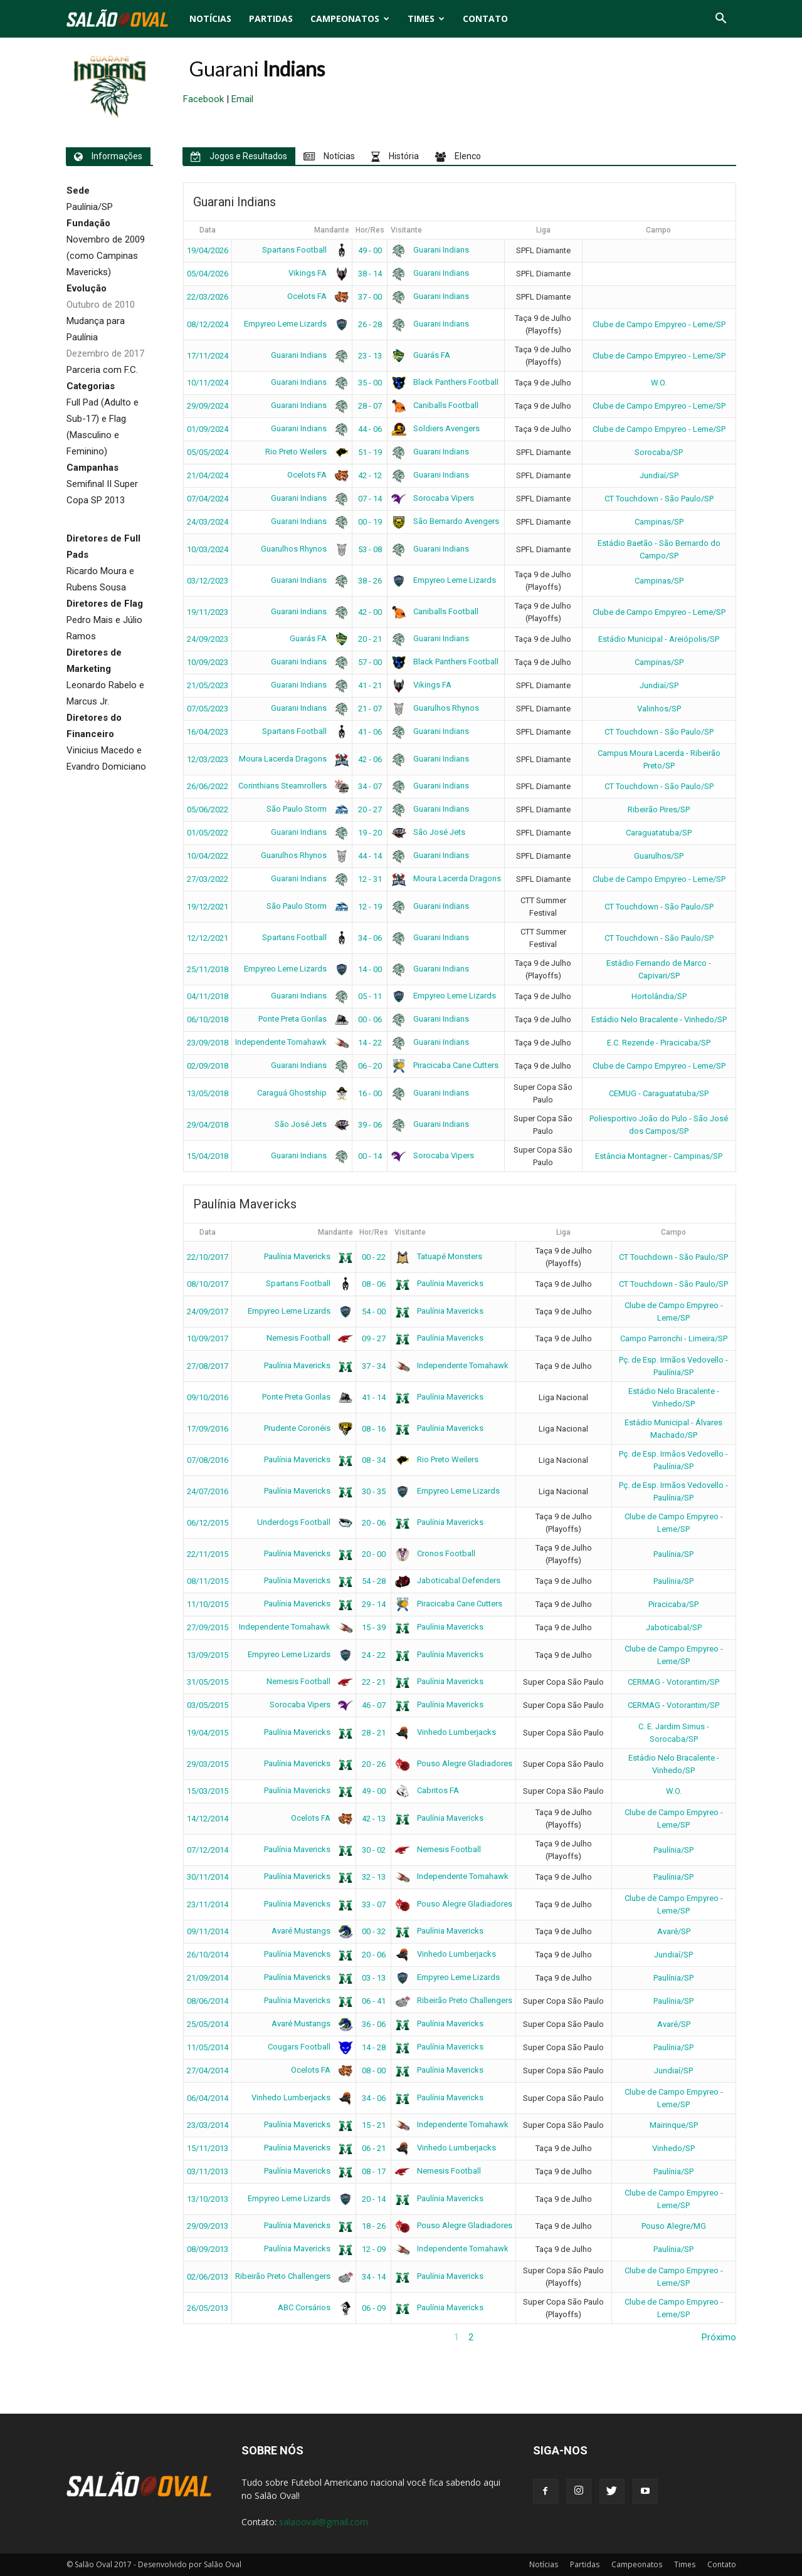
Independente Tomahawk (290, 1042)
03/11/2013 (207, 2171)
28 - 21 (374, 1732)
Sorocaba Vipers (432, 498)
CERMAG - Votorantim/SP (673, 1682)
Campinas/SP (659, 521)
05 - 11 (370, 996)
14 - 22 (370, 1042)
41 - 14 (374, 1397)
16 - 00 (370, 1093)
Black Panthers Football (445, 382)
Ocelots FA (316, 296)
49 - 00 (370, 250)
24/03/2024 (207, 521)
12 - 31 (370, 879)
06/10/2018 (207, 1019)
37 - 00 (370, 296)
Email (242, 99)
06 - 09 (374, 2308)
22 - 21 (374, 1682)
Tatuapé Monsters (438, 1256)
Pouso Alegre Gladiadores (453, 1763)
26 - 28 (370, 324)
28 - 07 (370, 406)
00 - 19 (370, 521)
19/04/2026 (207, 250)
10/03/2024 (207, 549)
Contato (485, 18)
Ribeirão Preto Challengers (453, 2000)
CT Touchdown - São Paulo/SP (659, 498)
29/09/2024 (207, 406)
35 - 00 (370, 382)
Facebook (203, 99)
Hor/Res (370, 230)
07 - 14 (370, 498)
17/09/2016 (207, 1428)
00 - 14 (370, 1156)
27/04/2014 (207, 2070)
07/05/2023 (207, 708)
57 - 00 (370, 662)
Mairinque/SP (674, 2125)
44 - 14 (370, 856)
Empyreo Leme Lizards (294, 323)
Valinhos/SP (659, 708)
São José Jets (428, 832)
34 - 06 (370, 938)
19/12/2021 (207, 906)
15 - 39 (374, 1627)
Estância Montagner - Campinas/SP (658, 1156)
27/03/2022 (207, 879)
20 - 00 (374, 1554)
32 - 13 (374, 1877)
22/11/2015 (207, 1554)
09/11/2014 (207, 1931)
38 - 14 (370, 273)
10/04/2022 (207, 856)
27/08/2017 (207, 1366)
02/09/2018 (207, 1066)
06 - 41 (374, 2001)
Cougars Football (308, 2046)
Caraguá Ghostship (301, 1092)
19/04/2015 (207, 1732)
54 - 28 (374, 1581)
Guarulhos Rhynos (303, 548)
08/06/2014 (207, 2001)
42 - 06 (370, 759)
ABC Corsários (313, 2307)
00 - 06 (370, 1019)
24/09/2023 (207, 639)
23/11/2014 (207, 1904)
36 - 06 (374, 2024)
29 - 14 (374, 1604)
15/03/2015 (207, 1791)
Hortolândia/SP (659, 996)
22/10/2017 (207, 1257)
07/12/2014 (207, 1850)
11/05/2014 (207, 2047)
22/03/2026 (207, 296)
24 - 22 (374, 1655)
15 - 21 (374, 2125)
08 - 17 (374, 2171)
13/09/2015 (207, 1655)
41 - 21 (370, 685)
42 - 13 (374, 1818)
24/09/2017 (207, 1311)
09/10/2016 (207, 1397)
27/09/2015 (207, 1627)
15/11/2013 (207, 2148)
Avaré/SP (673, 1931)
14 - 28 (374, 2047)
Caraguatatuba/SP (659, 832)
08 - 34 (374, 1460)
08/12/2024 (207, 324)
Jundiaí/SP (659, 475)
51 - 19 (370, 452)
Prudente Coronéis (306, 1428)
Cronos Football (434, 1553)
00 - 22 (374, 1257)
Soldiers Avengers (435, 428)
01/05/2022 (207, 832)
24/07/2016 (207, 1491)
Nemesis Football (307, 1338)
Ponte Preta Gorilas (301, 1019)
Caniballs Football (434, 405)
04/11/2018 (207, 996)
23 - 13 (370, 355)
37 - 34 (374, 1366)
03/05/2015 (207, 1705)
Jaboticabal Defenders (447, 1580)
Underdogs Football (303, 1522)
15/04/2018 (207, 1156)
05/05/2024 (207, 452)
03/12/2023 (207, 580)
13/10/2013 (207, 2199)
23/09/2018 (207, 1042)
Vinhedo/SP (673, 2148)
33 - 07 (374, 1904)
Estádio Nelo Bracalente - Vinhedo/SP (659, 1019)
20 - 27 (370, 809)
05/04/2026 (207, 273)
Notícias (210, 18)
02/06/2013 (207, 2276)
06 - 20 (370, 1066)
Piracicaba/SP (673, 1604)
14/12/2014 (207, 1818)
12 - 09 (374, 2249)
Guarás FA (420, 355)
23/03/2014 (207, 2125)
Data (207, 230)
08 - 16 (374, 1428)
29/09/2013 (207, 2226)
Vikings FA (316, 273)
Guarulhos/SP (658, 856)
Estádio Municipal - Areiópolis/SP (658, 639)
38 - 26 (370, 580)
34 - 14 (374, 2276)
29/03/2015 (207, 1764)
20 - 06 (374, 1522)
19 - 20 (370, 832)
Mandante (331, 230)
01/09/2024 (207, 429)
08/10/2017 (207, 1284)
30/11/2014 (207, 1877)
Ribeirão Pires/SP (659, 809)
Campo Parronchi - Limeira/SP (673, 1338)
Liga (543, 230)
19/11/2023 (207, 612)
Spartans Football (303, 249)
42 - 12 (370, 475)
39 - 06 (370, 1124)
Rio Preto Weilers (305, 451)
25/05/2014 (207, 2024)
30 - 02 (374, 1850)
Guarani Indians (430, 249)
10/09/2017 (207, 1338)
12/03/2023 (207, 759)
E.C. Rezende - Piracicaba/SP (658, 1042)
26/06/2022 (207, 786)
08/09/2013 (207, 2249)
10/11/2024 (207, 382)
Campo (658, 230)
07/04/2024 (207, 498)
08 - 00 (374, 2070)
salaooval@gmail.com (323, 2522)
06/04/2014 (207, 2098)
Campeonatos (349, 18)
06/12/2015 (207, 1522)
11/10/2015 (207, 1604)
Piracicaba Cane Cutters (445, 1065)
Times (426, 18)
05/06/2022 (207, 809)
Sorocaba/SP (659, 452)
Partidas (271, 18)
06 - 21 (374, 2148)
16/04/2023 (207, 731)
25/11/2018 (207, 969)
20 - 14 (374, 2199)
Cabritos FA (426, 1790)
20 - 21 (370, 639)
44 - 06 (370, 429)
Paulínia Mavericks (306, 1256)
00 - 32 (374, 1931)
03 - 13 (374, 1977)
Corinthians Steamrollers (291, 785)
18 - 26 (374, 2226)
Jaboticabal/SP (674, 1627)
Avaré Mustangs (310, 1930)
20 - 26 (374, 1764)
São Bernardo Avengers (445, 521)
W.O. (659, 382)
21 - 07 (370, 708)
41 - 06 (370, 731)
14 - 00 (370, 969)
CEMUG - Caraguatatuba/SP (659, 1093)
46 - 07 (374, 1705)
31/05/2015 (207, 1682)
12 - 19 (370, 906)
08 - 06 (374, 1284)
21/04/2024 (207, 475)
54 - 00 (374, 1311)
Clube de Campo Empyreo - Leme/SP (659, 324)
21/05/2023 (207, 685)
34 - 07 (370, 786)
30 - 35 (374, 1491)
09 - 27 (374, 1338)
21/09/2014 (207, 1977)
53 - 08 (370, 549)
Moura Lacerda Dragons (292, 758)
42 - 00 (370, 612)
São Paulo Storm (305, 809)
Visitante (406, 230)
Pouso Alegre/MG (673, 2226)
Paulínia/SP (673, 1554)
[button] (721, 19)
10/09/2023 (207, 662)
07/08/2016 (207, 1460)
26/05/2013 (207, 2308)
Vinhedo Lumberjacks (445, 1732)
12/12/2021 (207, 938)
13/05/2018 (207, 1093)
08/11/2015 (207, 1581)
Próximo (719, 2337)
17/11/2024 (207, 355)
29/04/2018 (207, 1124)
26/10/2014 (207, 1954)
